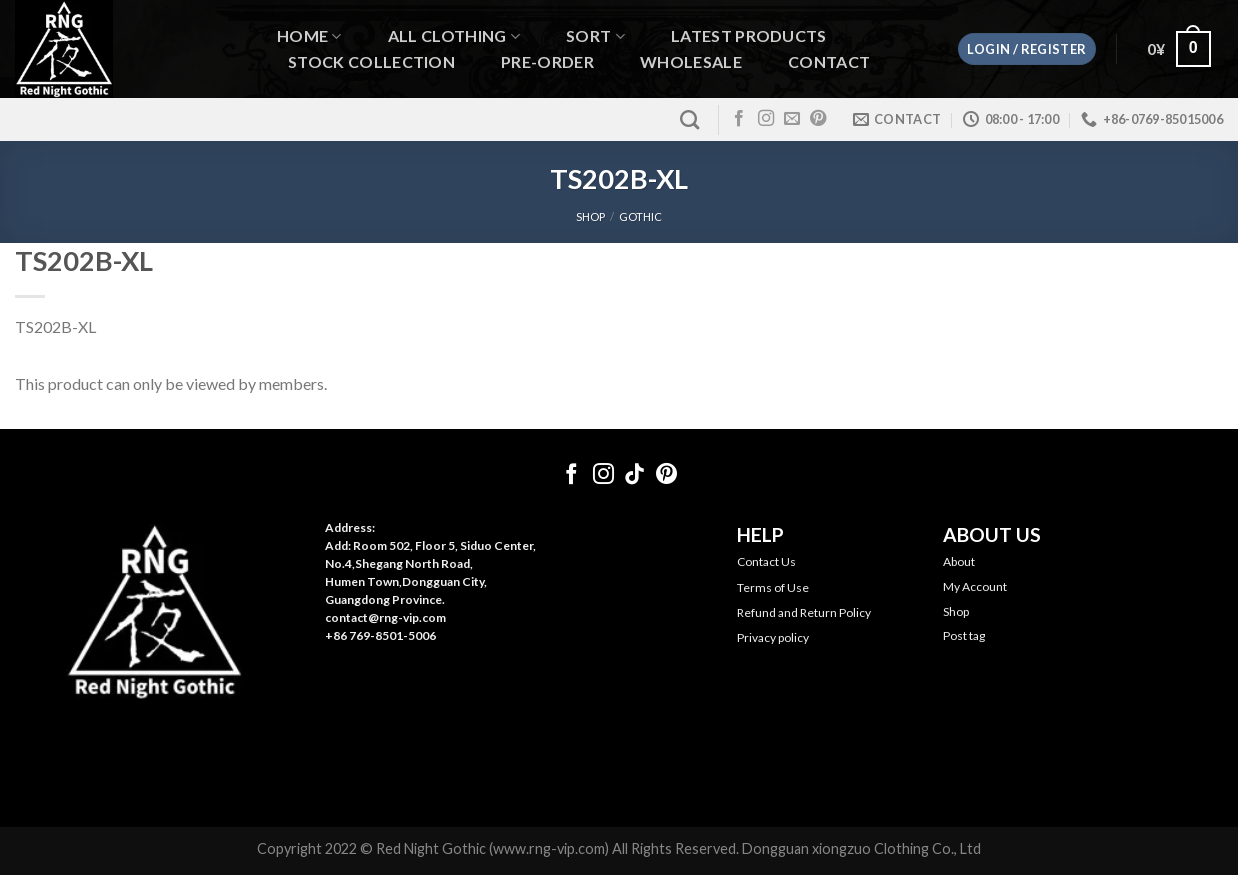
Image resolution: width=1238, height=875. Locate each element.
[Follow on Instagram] (766, 119)
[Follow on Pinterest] (818, 119)
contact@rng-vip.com (385, 617)
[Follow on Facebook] (739, 119)
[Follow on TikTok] (634, 475)
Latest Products (749, 36)
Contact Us (766, 561)
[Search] (689, 119)
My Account (975, 586)
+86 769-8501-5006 (380, 635)
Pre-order (547, 62)
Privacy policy (773, 637)
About (959, 561)
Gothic (640, 216)
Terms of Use (773, 587)
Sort (595, 36)
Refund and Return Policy (804, 612)
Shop (956, 611)
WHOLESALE (691, 62)
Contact (829, 62)
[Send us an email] (792, 119)
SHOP (590, 216)
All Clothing (454, 36)
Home (309, 36)
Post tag (964, 635)
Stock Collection (371, 62)
